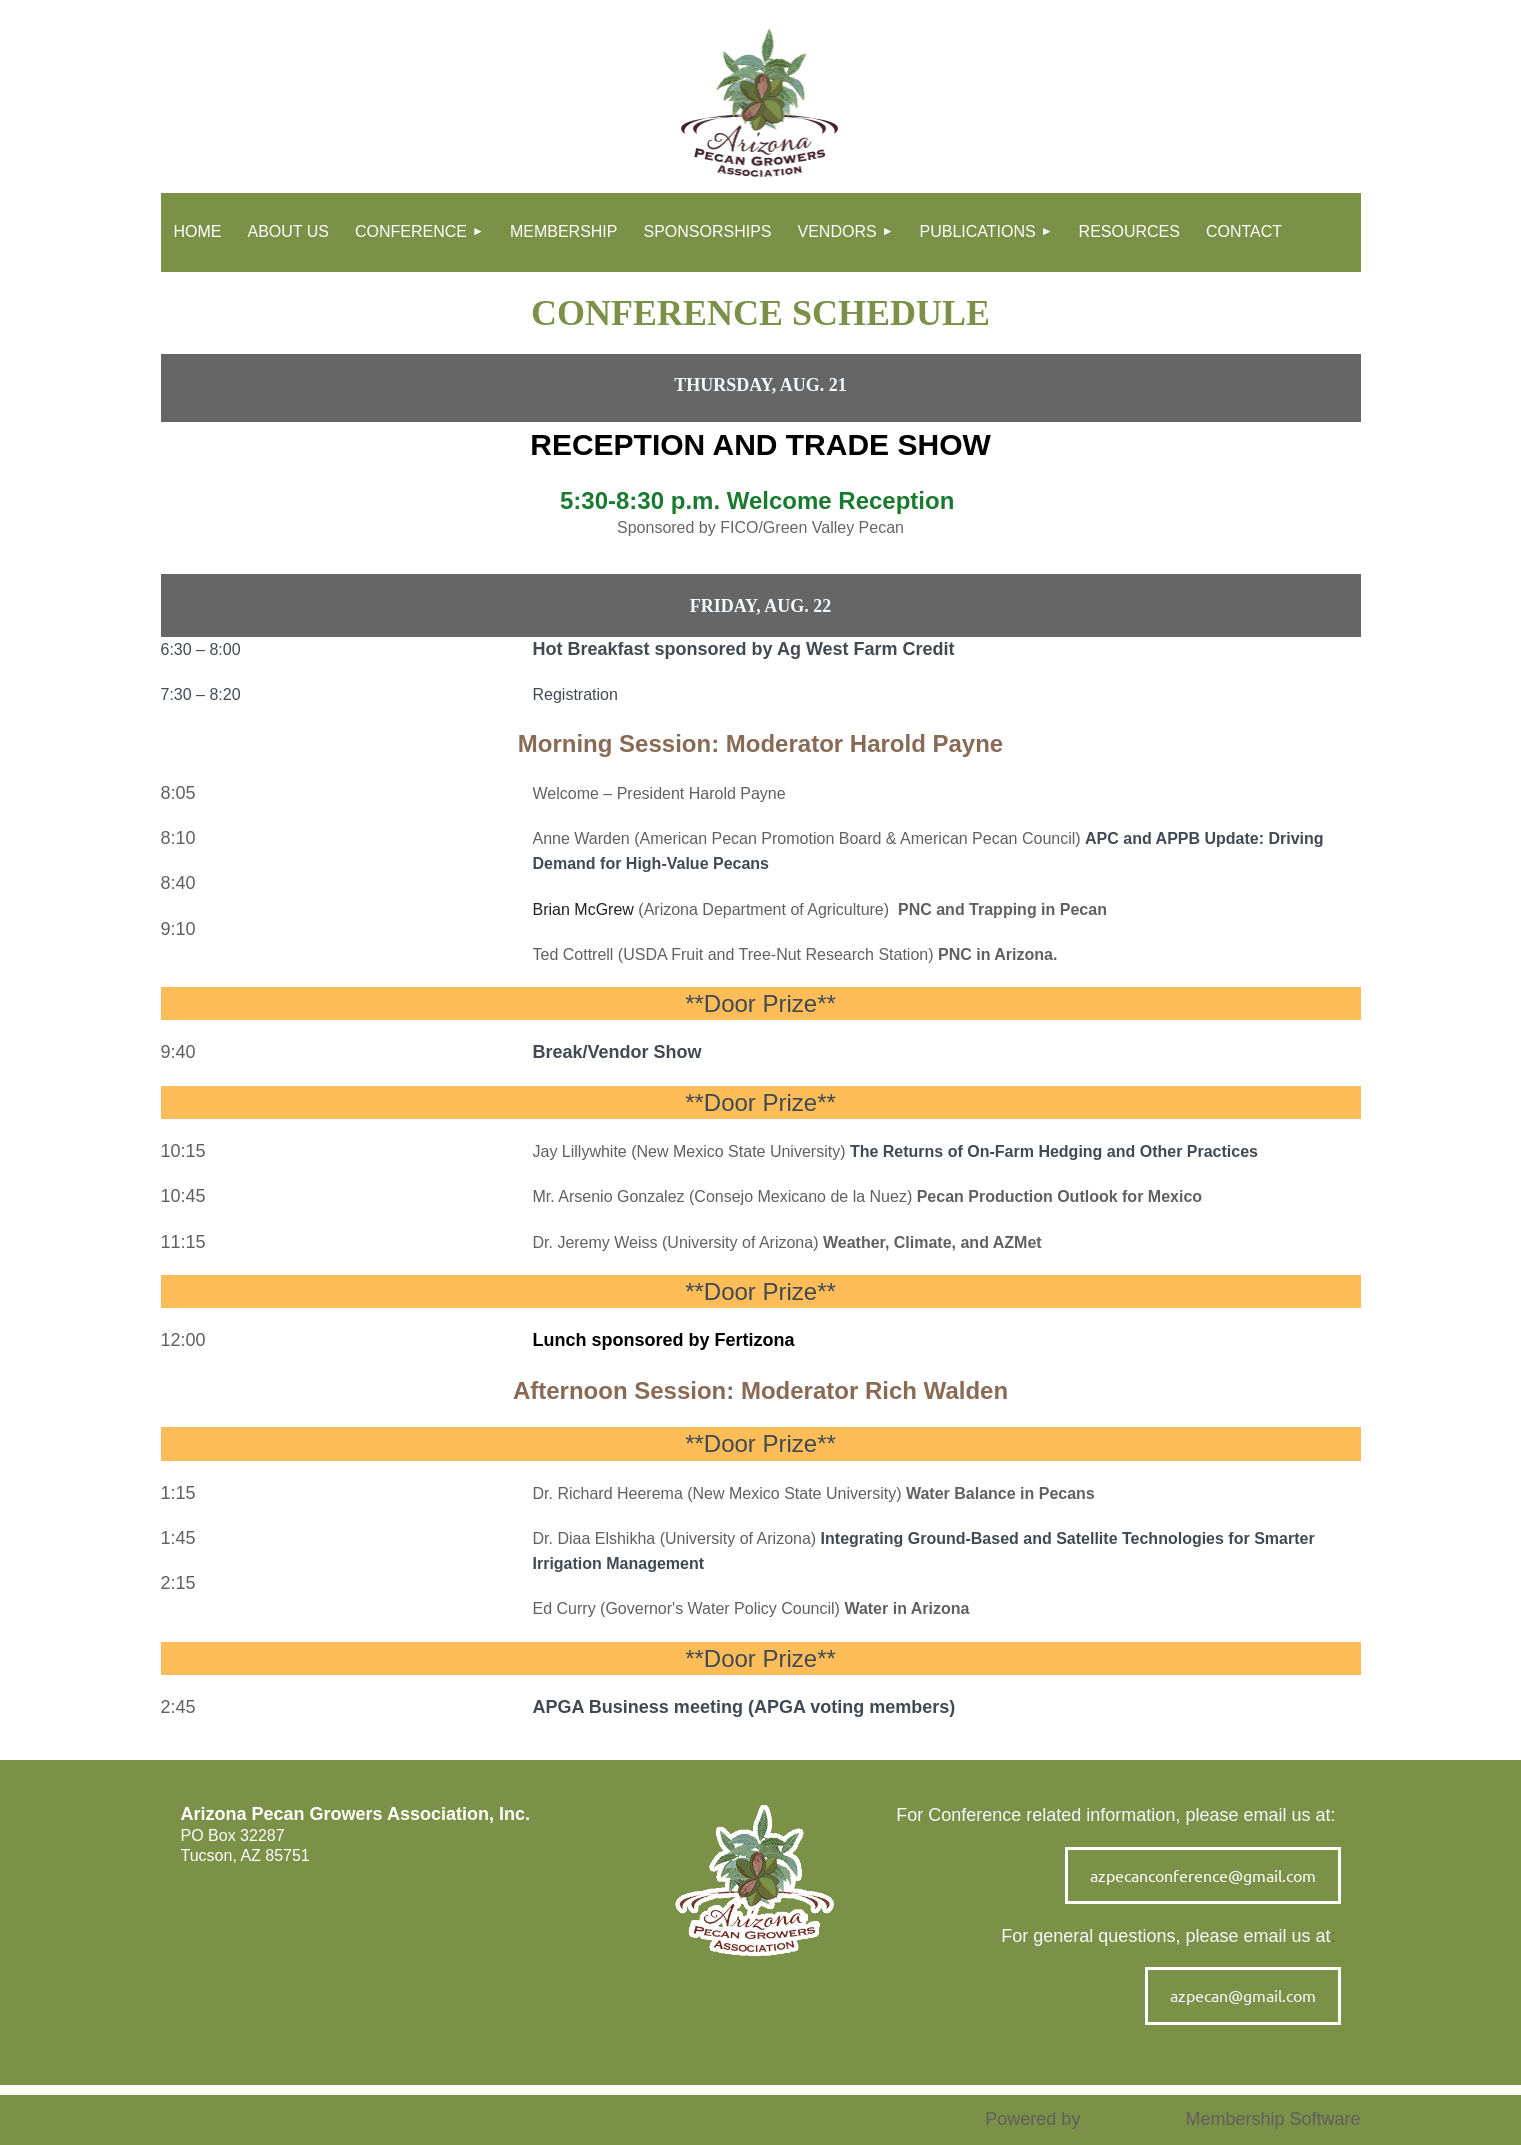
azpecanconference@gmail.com (1203, 1875)
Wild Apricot (1132, 2119)
